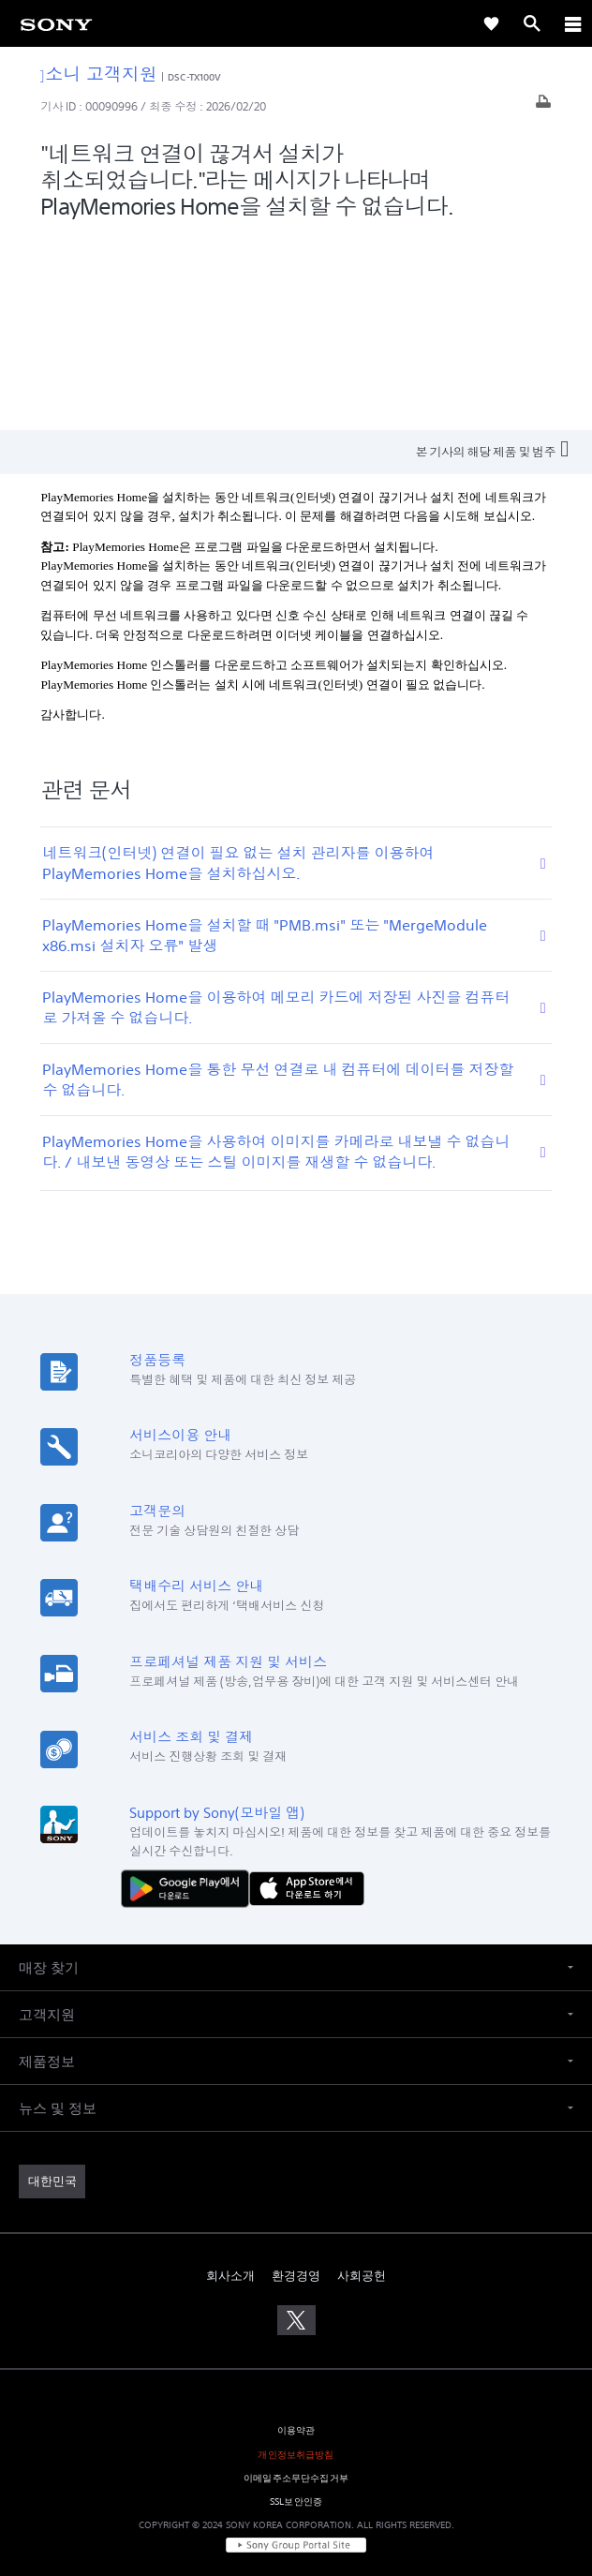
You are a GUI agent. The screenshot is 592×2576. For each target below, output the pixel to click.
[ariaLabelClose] (572, 23)
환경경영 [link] (296, 2081)
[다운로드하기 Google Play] (189, 1693)
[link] (56, 23)
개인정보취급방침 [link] (295, 2259)
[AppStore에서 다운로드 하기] (306, 1693)
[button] (296, 1772)
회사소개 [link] (230, 2081)
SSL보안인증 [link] (296, 2306)
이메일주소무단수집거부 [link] (296, 2282)
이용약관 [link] (296, 2235)
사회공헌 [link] (361, 2081)
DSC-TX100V (194, 76)
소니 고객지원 (98, 73)
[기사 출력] (543, 106)
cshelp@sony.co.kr (404, 2493)
